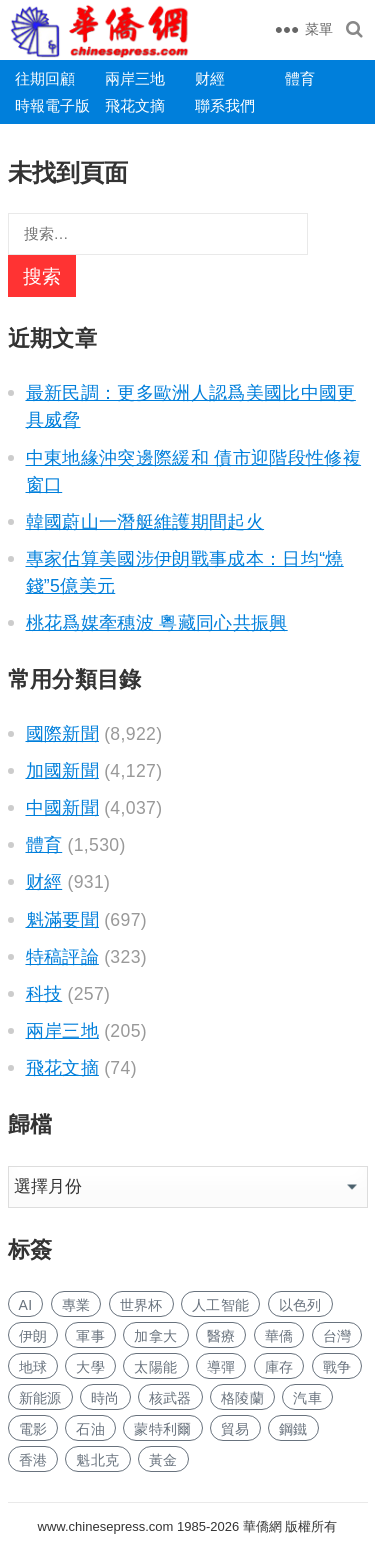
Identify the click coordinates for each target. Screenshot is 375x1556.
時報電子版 (52, 105)
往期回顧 (45, 78)
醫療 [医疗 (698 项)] (221, 1336)
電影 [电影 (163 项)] (33, 1429)
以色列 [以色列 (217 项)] (300, 1305)
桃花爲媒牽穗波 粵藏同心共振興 (157, 623)
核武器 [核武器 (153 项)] (170, 1398)
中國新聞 (62, 808)
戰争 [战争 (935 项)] (337, 1367)
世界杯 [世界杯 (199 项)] (141, 1305)
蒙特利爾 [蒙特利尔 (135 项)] (162, 1429)
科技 (44, 994)
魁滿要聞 (62, 920)
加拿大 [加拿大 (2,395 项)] (155, 1336)
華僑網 (260, 1526)
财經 (210, 78)
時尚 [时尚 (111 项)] (105, 1398)
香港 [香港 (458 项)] (33, 1460)
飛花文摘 (135, 105)
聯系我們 (225, 105)
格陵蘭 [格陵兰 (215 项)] (242, 1398)
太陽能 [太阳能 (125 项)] (155, 1367)
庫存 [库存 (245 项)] (279, 1367)
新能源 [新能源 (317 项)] (40, 1398)
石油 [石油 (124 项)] (90, 1429)
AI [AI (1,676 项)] (26, 1305)
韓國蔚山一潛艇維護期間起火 (145, 522)
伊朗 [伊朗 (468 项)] (33, 1336)
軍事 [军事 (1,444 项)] (90, 1336)
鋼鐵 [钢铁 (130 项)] (293, 1429)
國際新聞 (62, 734)
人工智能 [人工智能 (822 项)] (220, 1305)
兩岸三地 (135, 78)
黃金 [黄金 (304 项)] (163, 1460)
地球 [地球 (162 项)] (33, 1367)
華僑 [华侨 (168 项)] (279, 1336)
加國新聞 (62, 771)
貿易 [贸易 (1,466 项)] (235, 1429)
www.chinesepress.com (106, 1526)
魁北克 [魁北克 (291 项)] (97, 1460)
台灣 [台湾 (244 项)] (337, 1336)
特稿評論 (62, 957)
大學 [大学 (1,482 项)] (90, 1367)
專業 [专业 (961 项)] (76, 1305)
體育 (300, 78)
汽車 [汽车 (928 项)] (307, 1398)
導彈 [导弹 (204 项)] (221, 1367)
